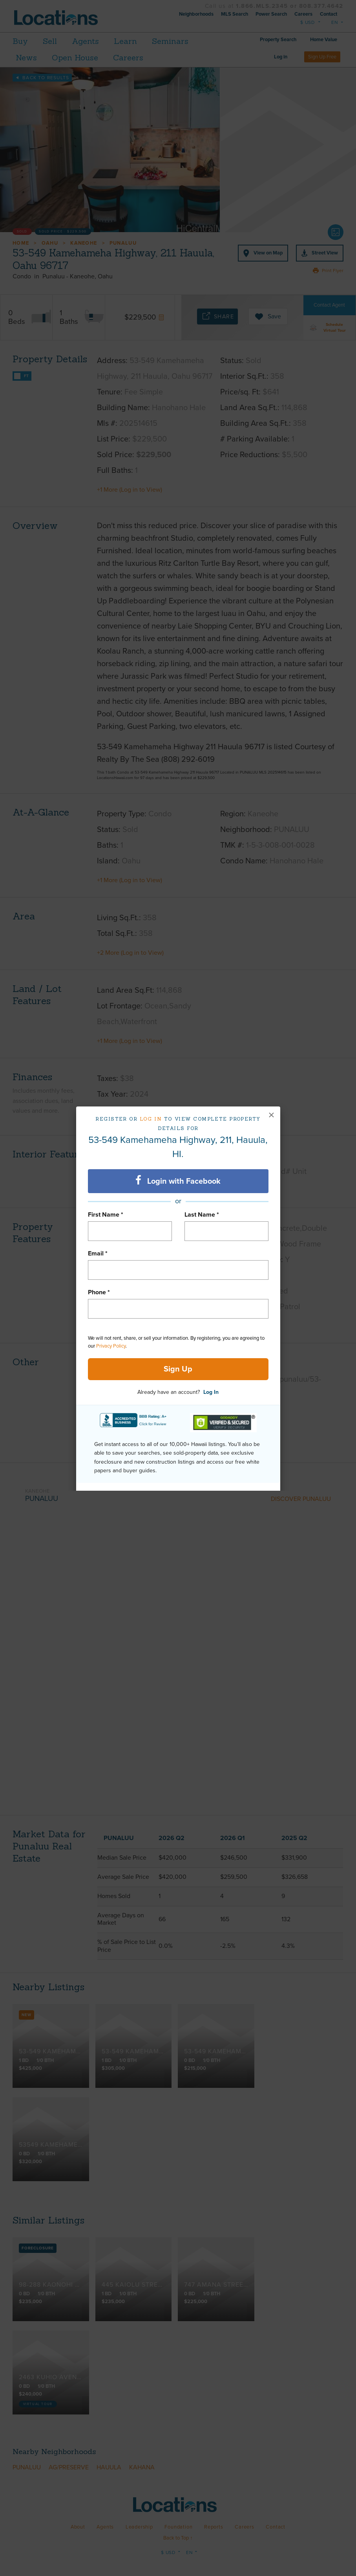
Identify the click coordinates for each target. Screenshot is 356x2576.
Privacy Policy (111, 1346)
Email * (98, 1253)
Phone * (99, 1292)
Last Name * (201, 1215)
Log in (151, 1119)
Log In (211, 1392)
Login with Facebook (178, 1180)
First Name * (105, 1215)
